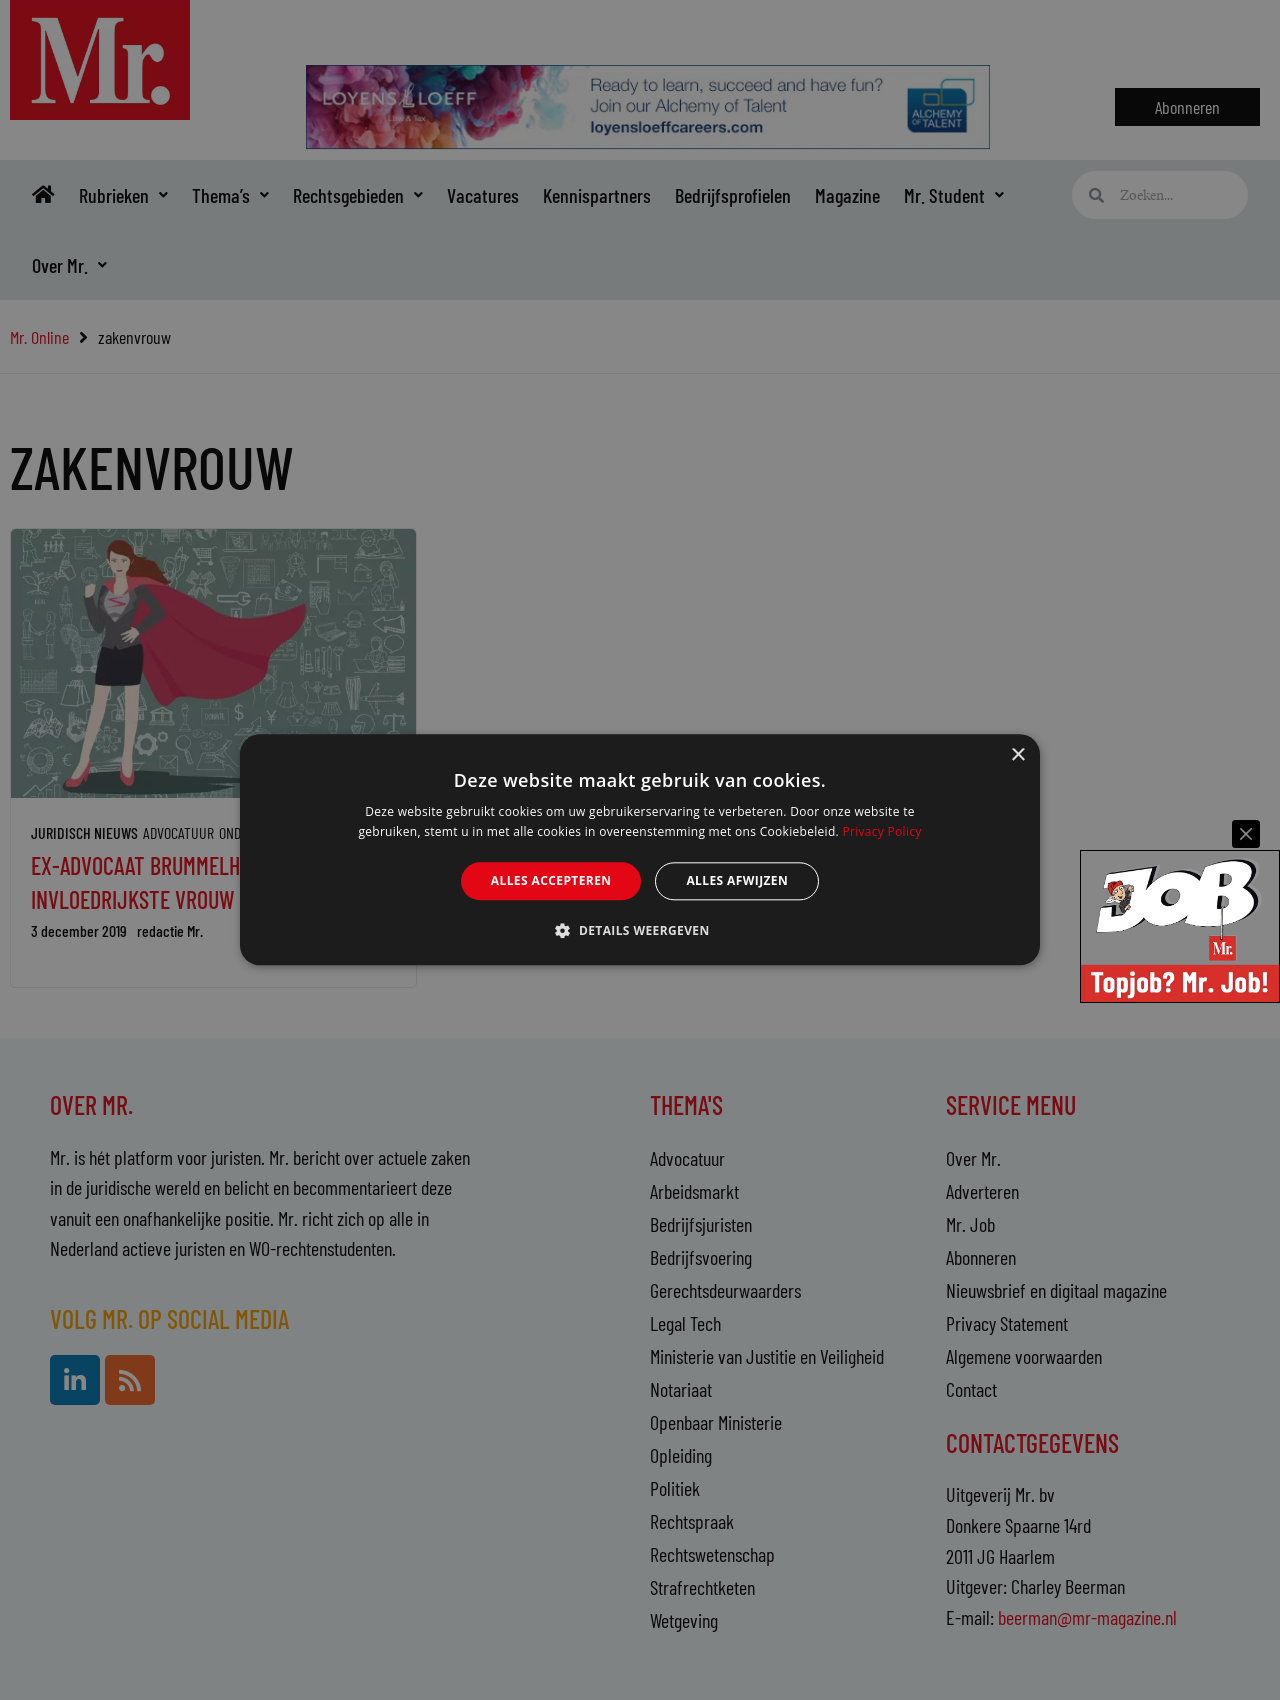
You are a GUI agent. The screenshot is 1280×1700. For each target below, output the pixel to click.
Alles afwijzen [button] (737, 880)
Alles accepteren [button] (551, 880)
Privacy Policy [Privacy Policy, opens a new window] (881, 832)
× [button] (1017, 755)
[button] (639, 931)
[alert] (640, 850)
